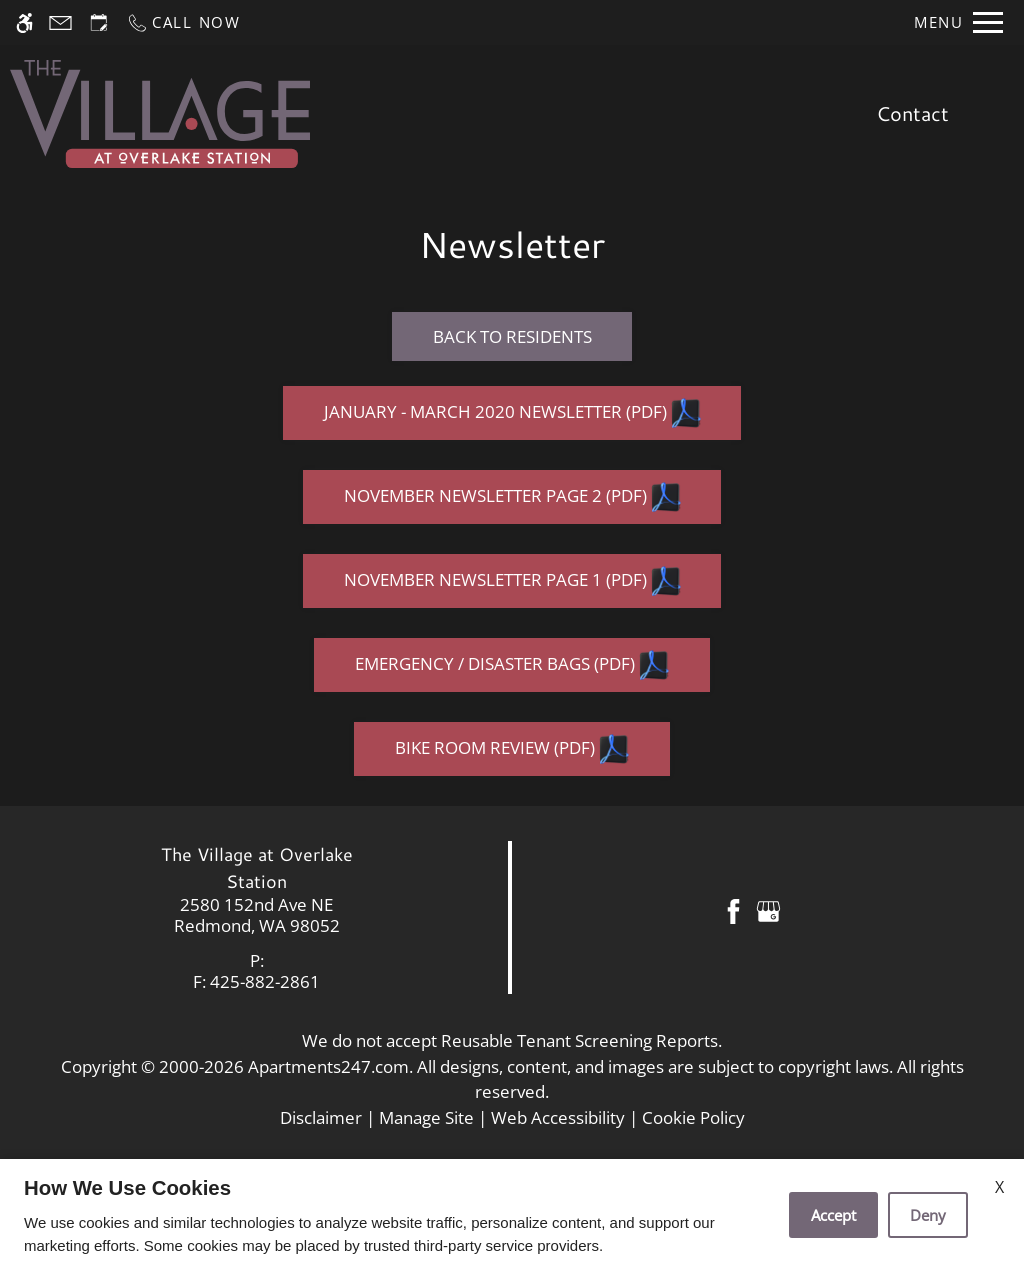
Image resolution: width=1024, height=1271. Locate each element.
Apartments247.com (328, 1066)
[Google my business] (768, 909)
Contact (912, 113)
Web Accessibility (558, 1117)
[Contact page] (60, 22)
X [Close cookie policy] (999, 1187)
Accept (833, 1215)
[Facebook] (733, 909)
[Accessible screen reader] (24, 22)
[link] (256, 915)
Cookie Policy (693, 1117)
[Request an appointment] (99, 22)
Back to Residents (512, 336)
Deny (928, 1215)
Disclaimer (321, 1117)
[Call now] (183, 22)
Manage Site (426, 1117)
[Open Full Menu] (958, 22)
